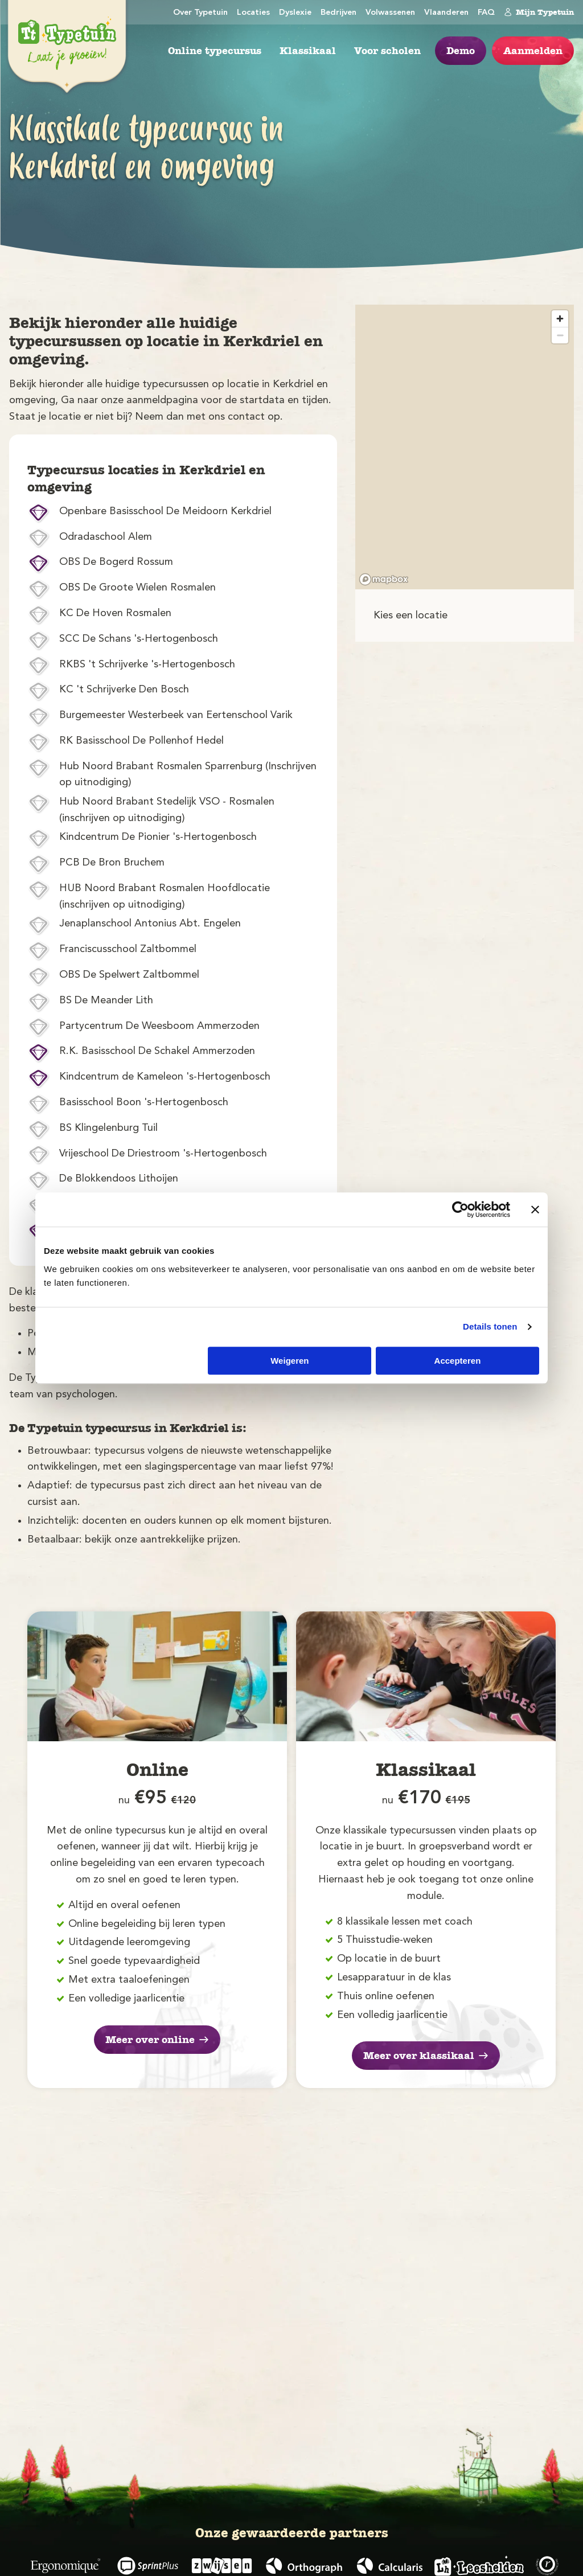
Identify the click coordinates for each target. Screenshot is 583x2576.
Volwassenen (390, 13)
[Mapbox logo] (384, 579)
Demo (460, 51)
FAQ (486, 13)
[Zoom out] (560, 335)
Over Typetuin (200, 13)
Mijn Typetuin (539, 12)
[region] (464, 447)
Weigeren (289, 1360)
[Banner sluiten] (535, 1209)
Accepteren (457, 1360)
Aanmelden (533, 51)
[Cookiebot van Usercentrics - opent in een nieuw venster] (460, 1209)
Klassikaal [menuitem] (308, 51)
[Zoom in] (560, 318)
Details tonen (490, 1326)
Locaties (253, 13)
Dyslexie (295, 13)
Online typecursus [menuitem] (214, 51)
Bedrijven (338, 13)
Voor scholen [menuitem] (387, 51)
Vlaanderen (446, 13)
